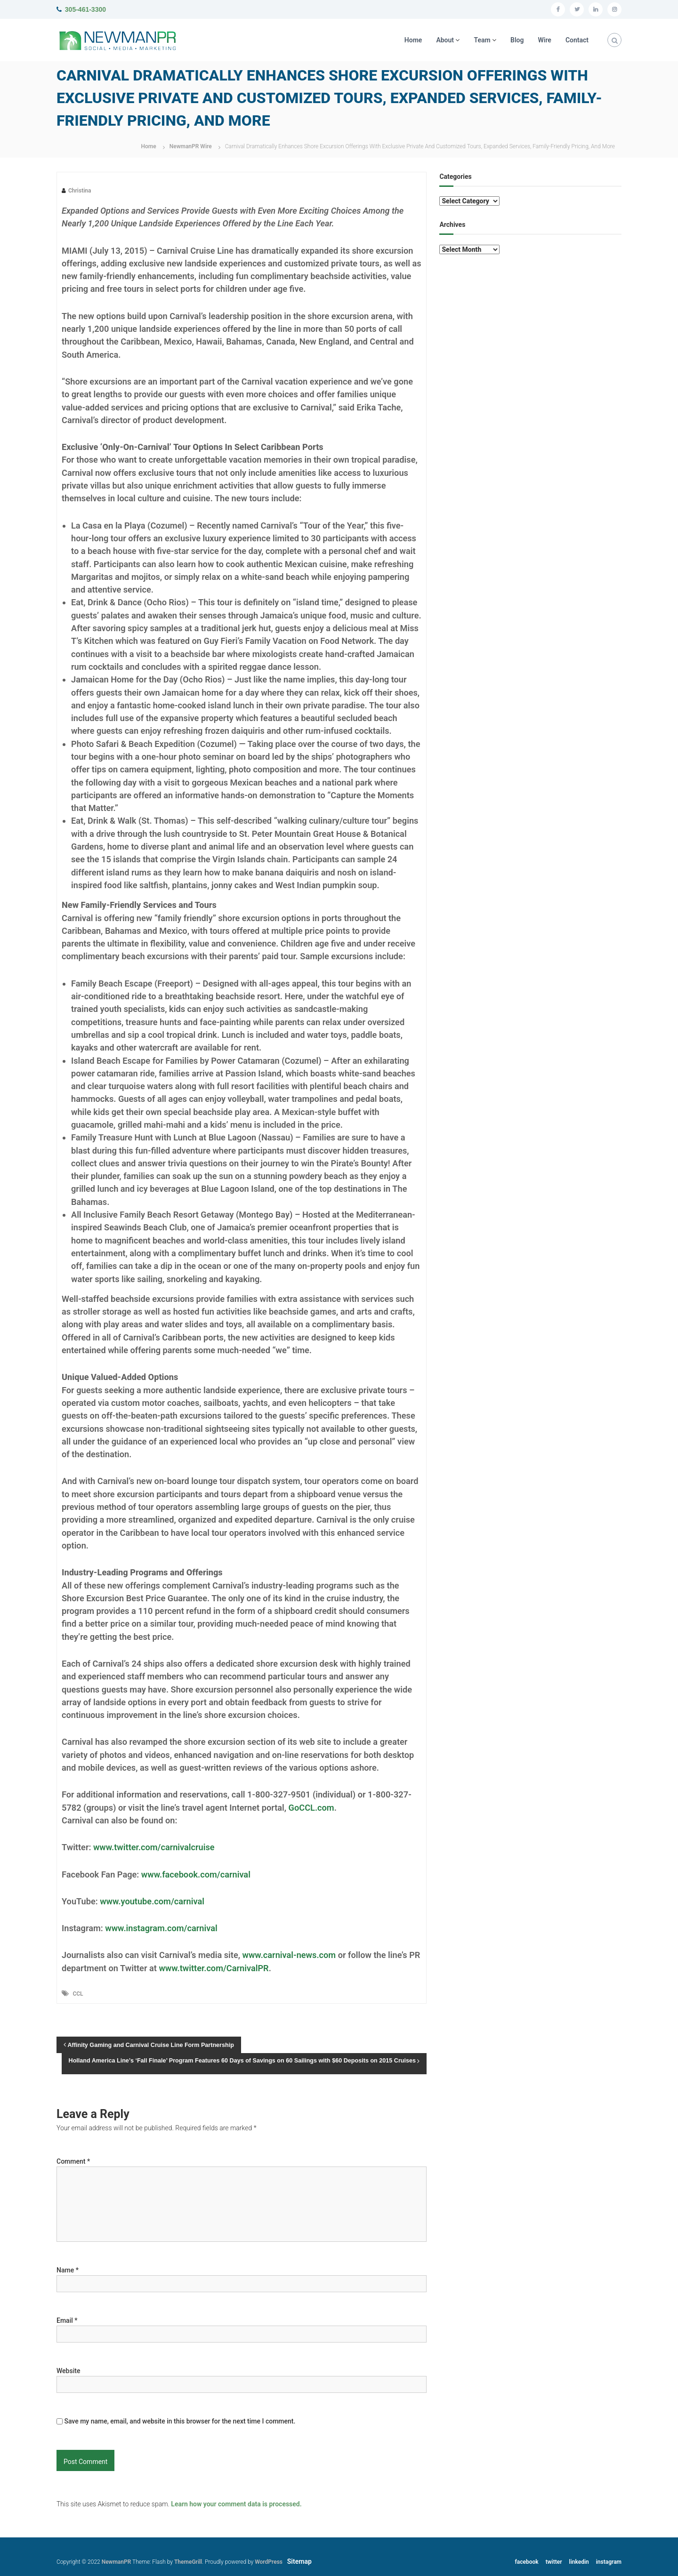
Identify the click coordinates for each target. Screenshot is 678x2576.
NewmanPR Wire (191, 146)
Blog (517, 40)
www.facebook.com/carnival (195, 1874)
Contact (577, 40)
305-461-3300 (85, 9)
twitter (554, 2562)
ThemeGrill (188, 2562)
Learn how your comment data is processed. (236, 2504)
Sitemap (299, 2561)
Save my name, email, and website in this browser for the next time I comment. (179, 2421)
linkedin (579, 2562)
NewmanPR (116, 2562)
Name (67, 2270)
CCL (78, 1993)
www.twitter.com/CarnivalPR (213, 1968)
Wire (544, 40)
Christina (79, 190)
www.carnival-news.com (289, 1955)
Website (68, 2371)
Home (413, 40)
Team (482, 40)
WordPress (268, 2562)
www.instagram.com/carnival (161, 1928)
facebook (527, 2562)
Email (67, 2320)
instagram (609, 2562)
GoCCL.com (311, 1808)
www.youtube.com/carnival (152, 1901)
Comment (73, 2161)
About (445, 40)
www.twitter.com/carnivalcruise (154, 1847)
